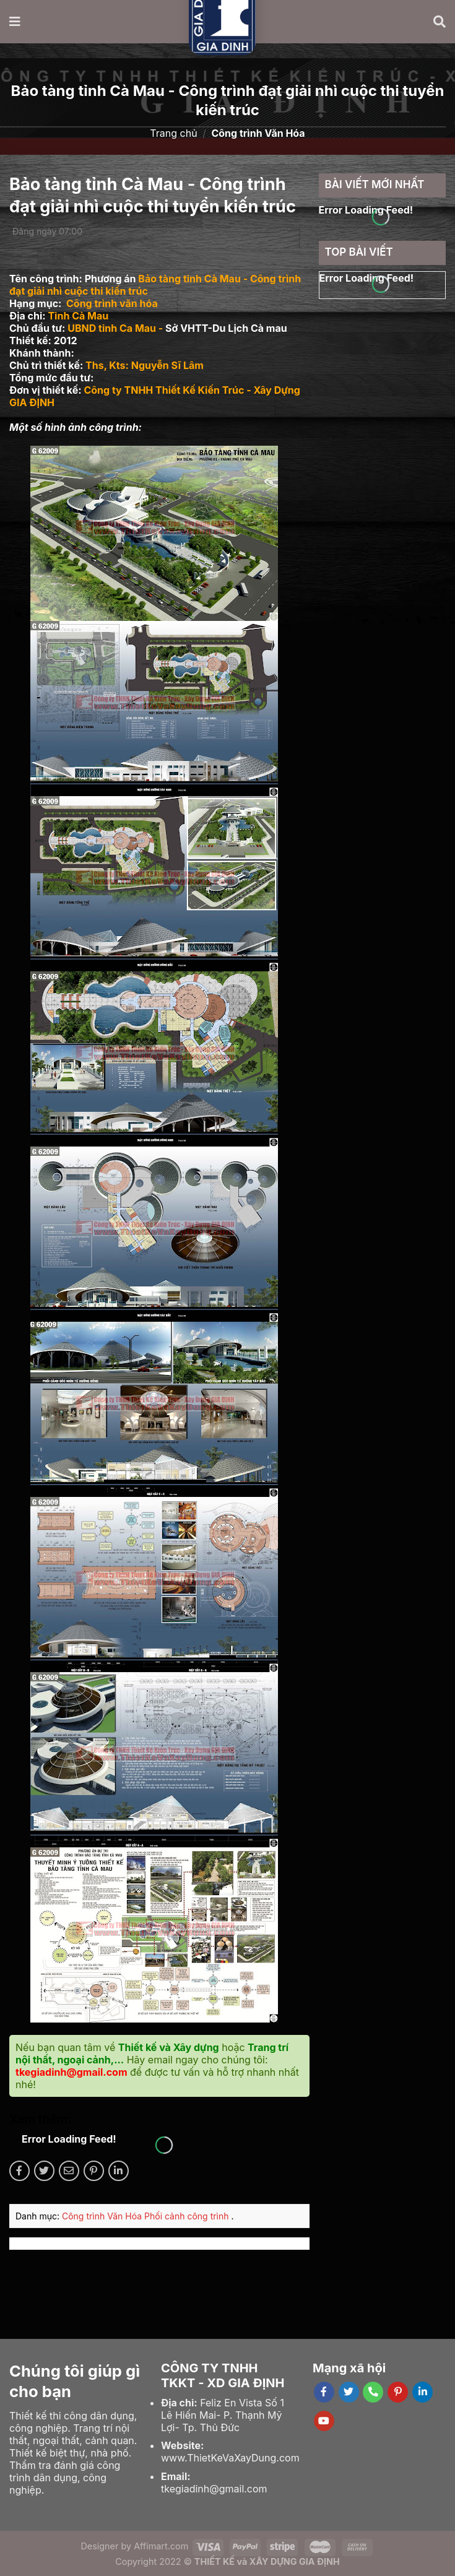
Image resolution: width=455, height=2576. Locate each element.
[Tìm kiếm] (439, 21)
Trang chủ (173, 133)
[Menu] (15, 21)
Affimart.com (161, 2546)
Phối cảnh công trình (187, 2216)
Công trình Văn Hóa (103, 2216)
